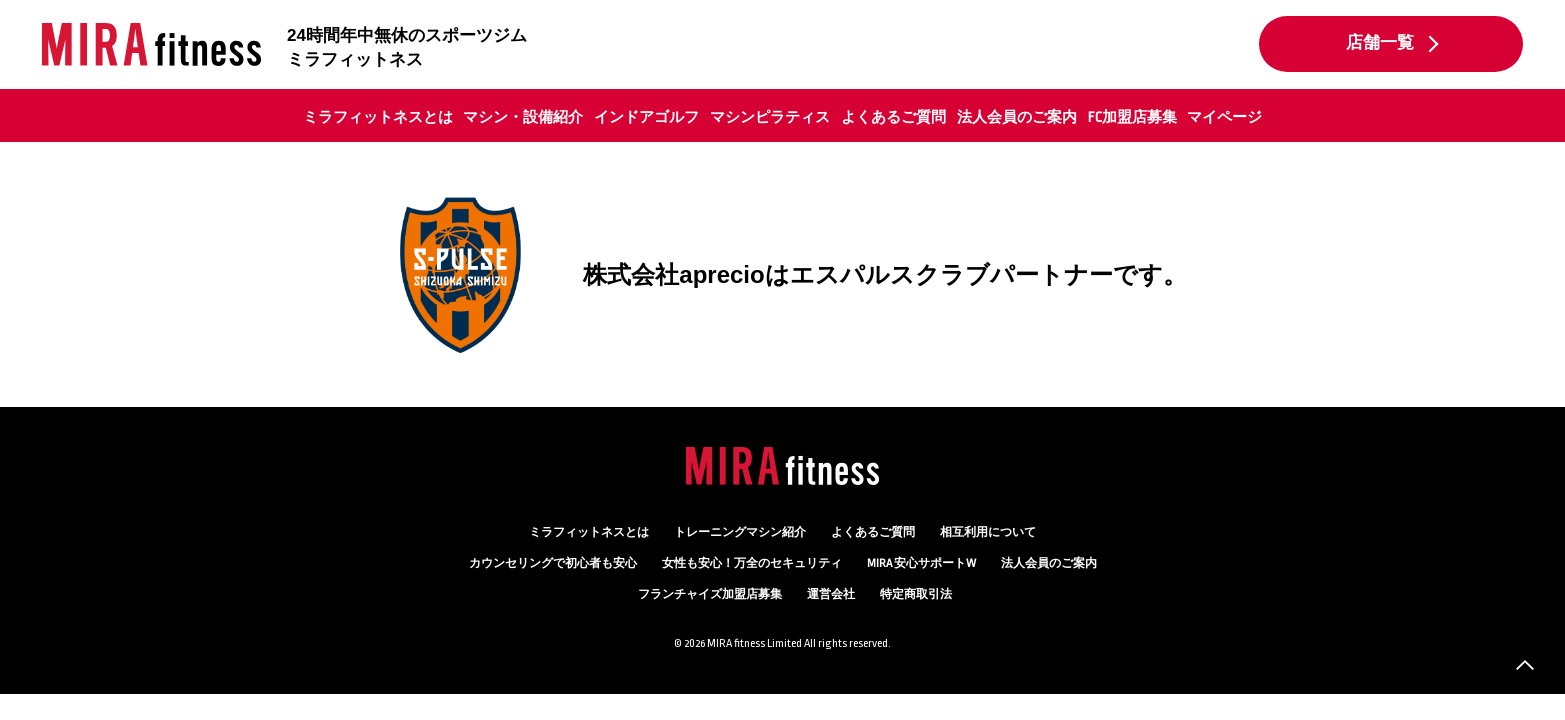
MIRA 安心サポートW (921, 563)
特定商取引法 (916, 594)
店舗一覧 (1380, 43)
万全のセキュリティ (752, 563)
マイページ (1224, 117)
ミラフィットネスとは (378, 117)
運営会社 (831, 594)
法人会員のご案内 (1017, 117)
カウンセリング (553, 563)
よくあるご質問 (893, 117)
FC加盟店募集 (1132, 117)
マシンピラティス (770, 117)
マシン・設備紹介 (523, 117)
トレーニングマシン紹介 (740, 532)
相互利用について (988, 532)
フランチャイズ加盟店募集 (710, 594)
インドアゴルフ (646, 117)
